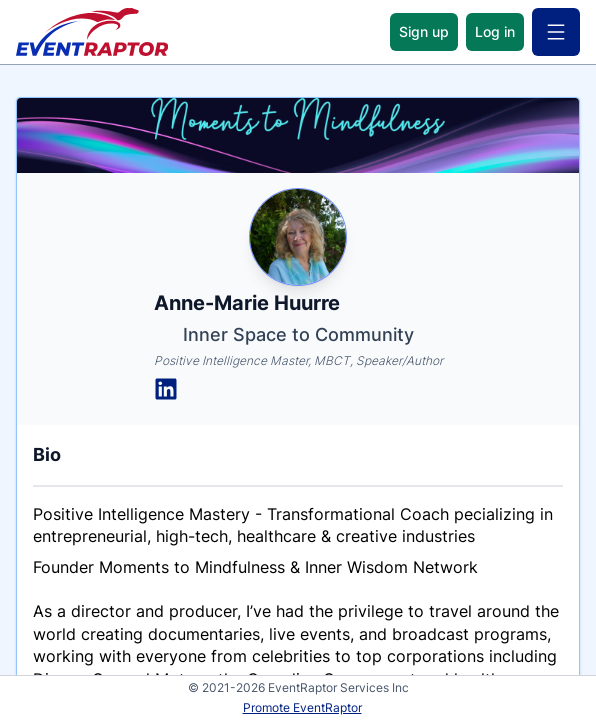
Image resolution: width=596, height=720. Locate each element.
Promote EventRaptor (302, 707)
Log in (495, 31)
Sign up (424, 31)
